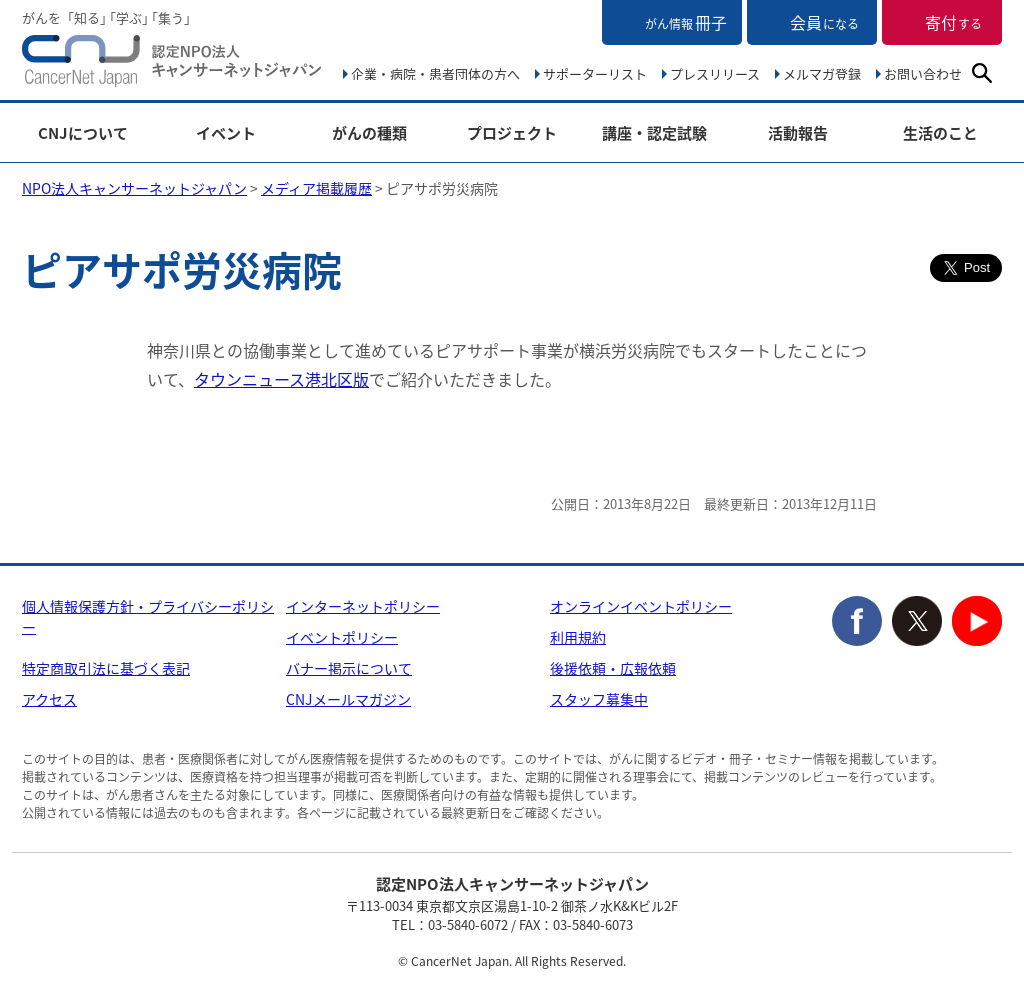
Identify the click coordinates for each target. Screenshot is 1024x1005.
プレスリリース (715, 73)
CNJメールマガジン (348, 699)
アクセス (49, 699)
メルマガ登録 (822, 73)
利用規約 (578, 637)
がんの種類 (369, 133)
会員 (824, 22)
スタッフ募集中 (599, 699)
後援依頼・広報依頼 (613, 668)
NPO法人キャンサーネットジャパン (172, 65)
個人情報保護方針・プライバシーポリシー (148, 616)
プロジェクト (512, 133)
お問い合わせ (923, 73)
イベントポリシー (342, 637)
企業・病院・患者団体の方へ (435, 73)
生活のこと (940, 133)
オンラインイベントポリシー (641, 606)
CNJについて (83, 133)
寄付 (953, 22)
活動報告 (798, 133)
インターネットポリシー (363, 606)
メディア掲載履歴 (316, 188)
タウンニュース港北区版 (281, 379)
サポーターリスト (595, 73)
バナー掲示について (349, 668)
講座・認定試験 (654, 133)
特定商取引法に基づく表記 (106, 668)
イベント (226, 133)
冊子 (686, 22)
